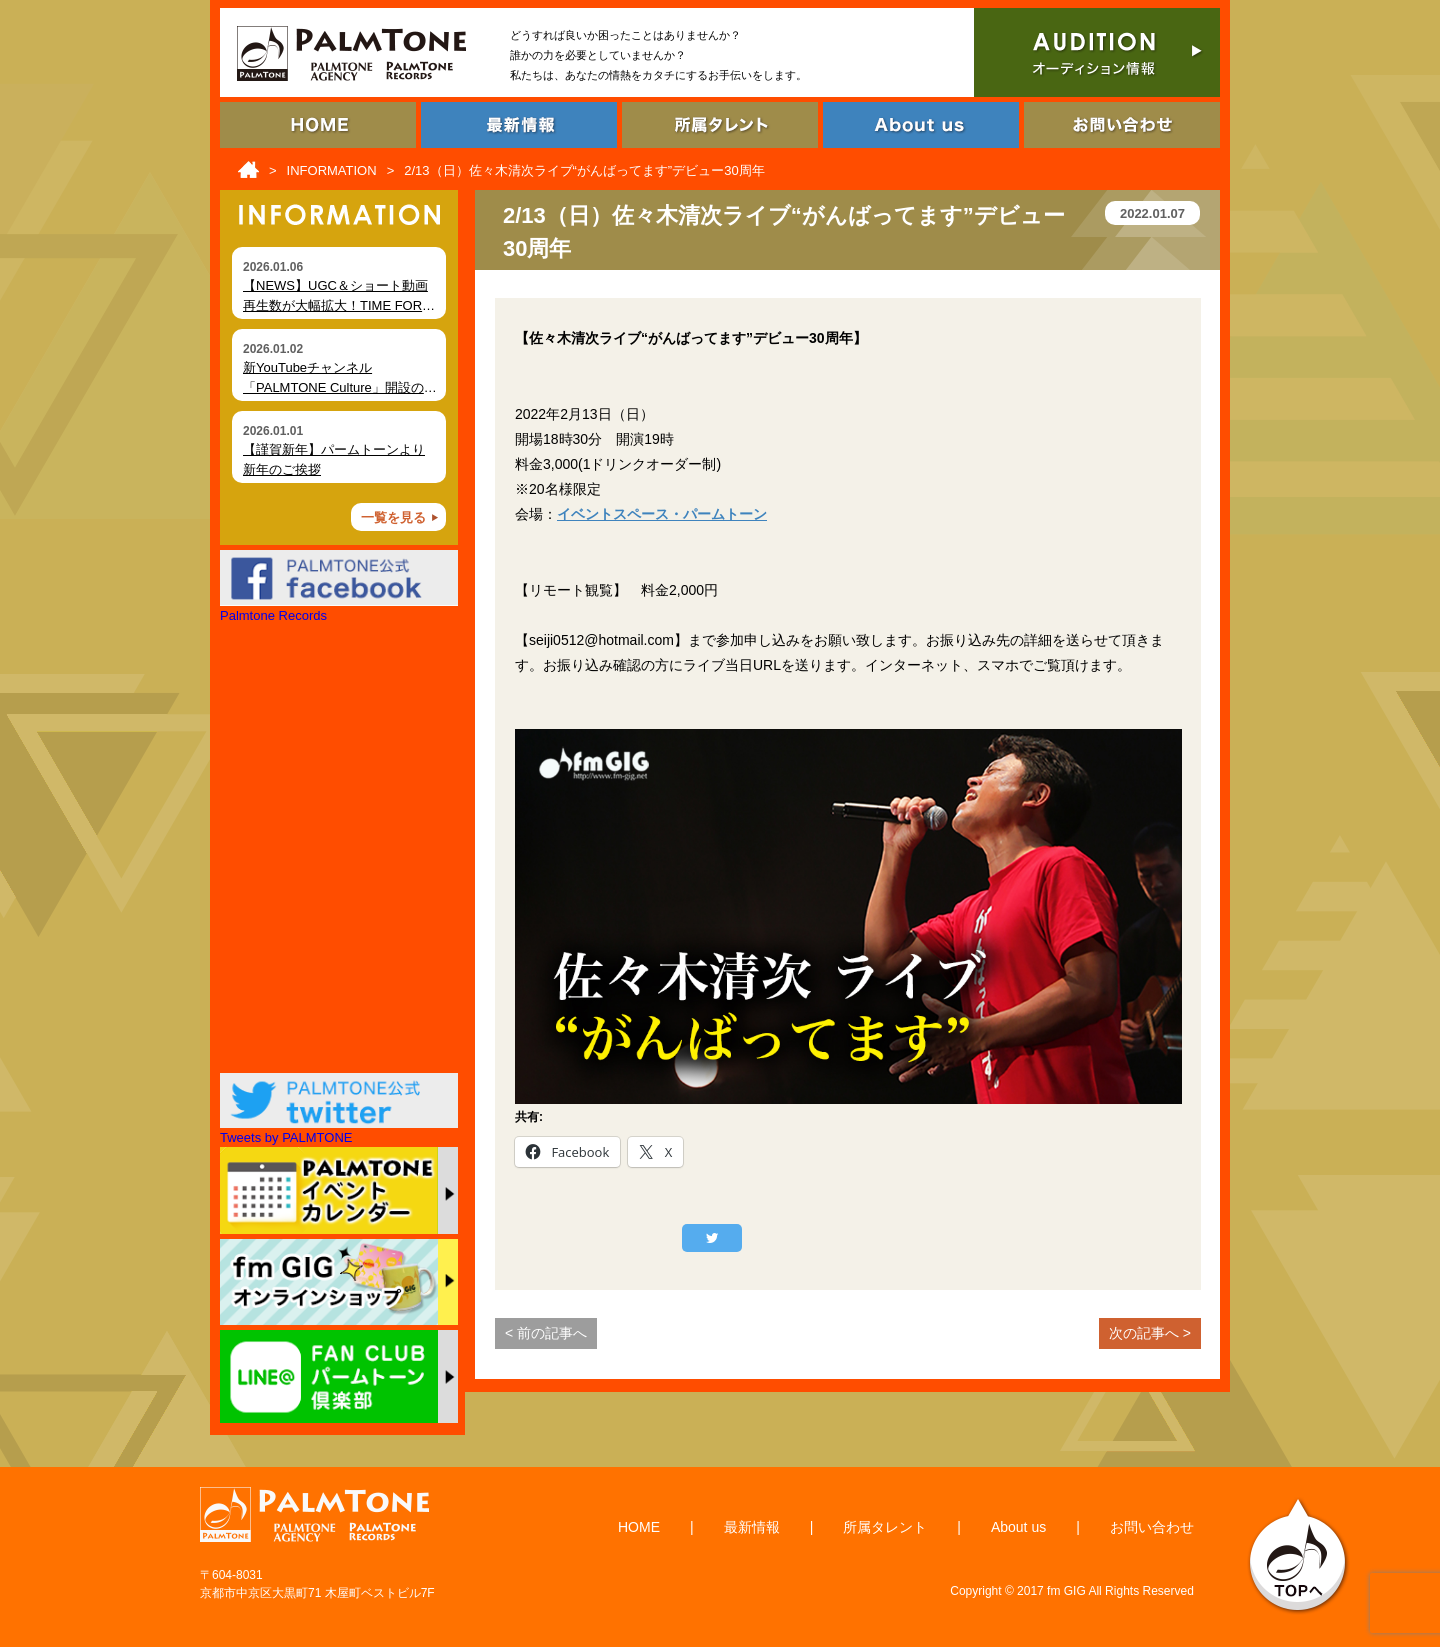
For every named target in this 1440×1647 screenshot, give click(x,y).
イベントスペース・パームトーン (662, 514)
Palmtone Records (273, 615)
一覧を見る (393, 517)
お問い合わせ (1152, 1527)
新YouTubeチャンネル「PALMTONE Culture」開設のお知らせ (340, 387)
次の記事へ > (1150, 1333)
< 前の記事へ (546, 1333)
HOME (639, 1527)
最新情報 (752, 1527)
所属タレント (885, 1527)
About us (1018, 1527)
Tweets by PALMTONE (286, 1137)
